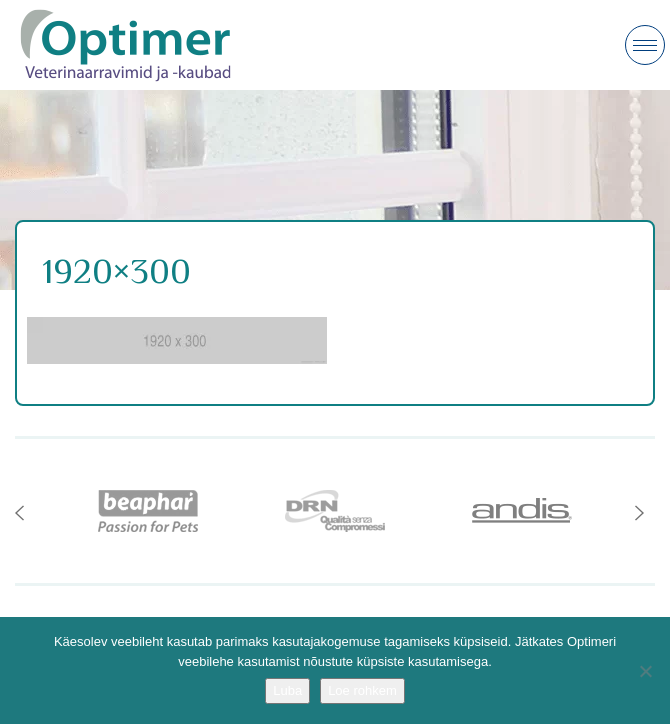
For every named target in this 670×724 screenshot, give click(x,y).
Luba (287, 690)
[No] (645, 671)
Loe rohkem (362, 690)
